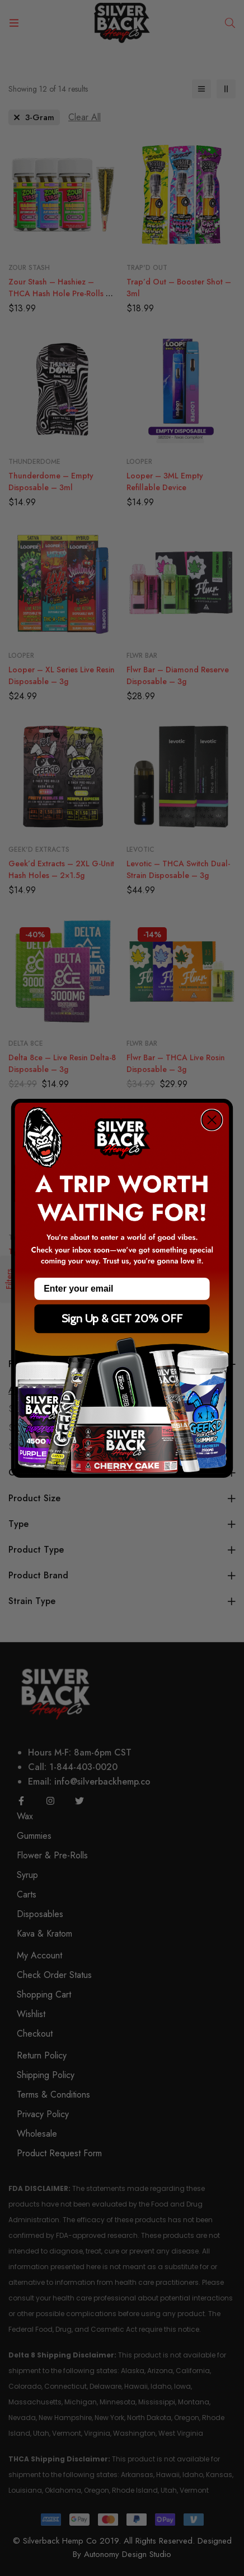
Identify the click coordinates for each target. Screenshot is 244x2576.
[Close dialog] (212, 1119)
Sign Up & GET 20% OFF (122, 1318)
